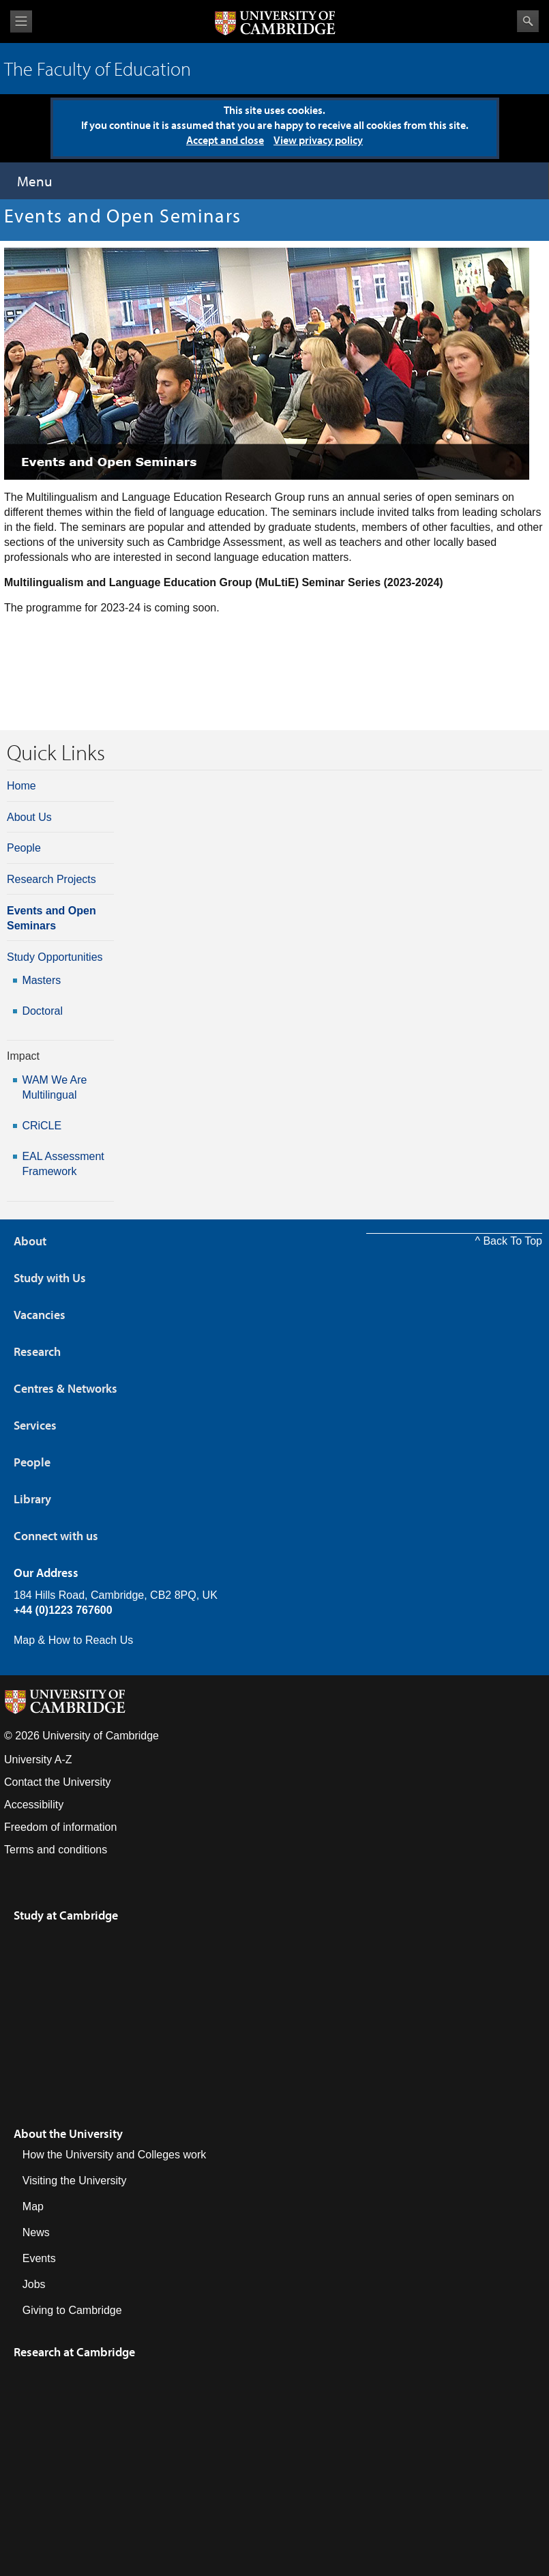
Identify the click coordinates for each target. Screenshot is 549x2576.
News (36, 2232)
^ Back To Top (508, 1241)
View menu (21, 21)
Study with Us (50, 1278)
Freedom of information (60, 1827)
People (24, 848)
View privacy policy (318, 140)
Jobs (34, 2284)
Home (21, 786)
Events (39, 2258)
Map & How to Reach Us (73, 1640)
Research (37, 1351)
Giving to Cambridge (72, 2310)
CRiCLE (41, 1125)
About (30, 1241)
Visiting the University (75, 2180)
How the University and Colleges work (114, 2154)
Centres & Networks (65, 1388)
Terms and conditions (55, 1849)
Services (35, 1425)
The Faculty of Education (97, 69)
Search (528, 21)
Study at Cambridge (66, 1915)
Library (32, 1499)
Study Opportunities (55, 957)
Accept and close (225, 140)
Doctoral (42, 1011)
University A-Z (38, 1759)
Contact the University (57, 1782)
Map (33, 2206)
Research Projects (51, 879)
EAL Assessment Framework (63, 1163)
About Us (29, 817)
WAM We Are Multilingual (54, 1087)
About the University (68, 2133)
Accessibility (33, 1804)
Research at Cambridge (74, 2352)
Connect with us (56, 1536)
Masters (41, 980)
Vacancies (39, 1314)
